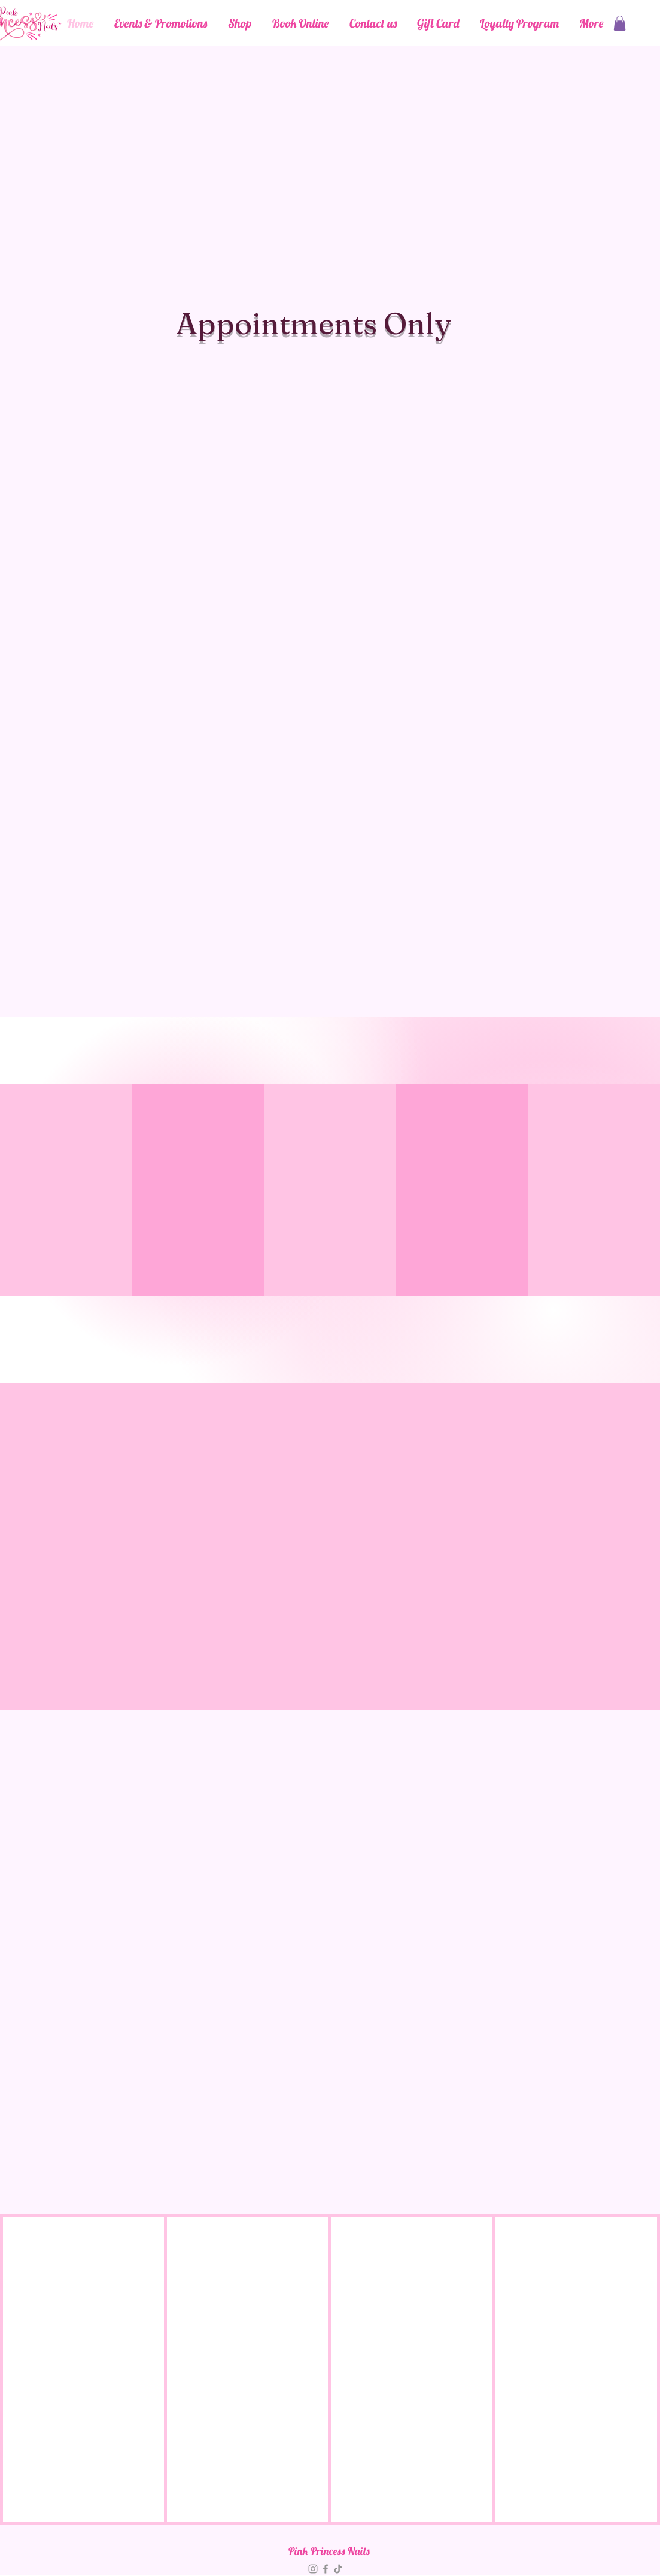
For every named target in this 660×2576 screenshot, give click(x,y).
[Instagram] (313, 2569)
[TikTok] (338, 2569)
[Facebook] (325, 2569)
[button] (619, 23)
